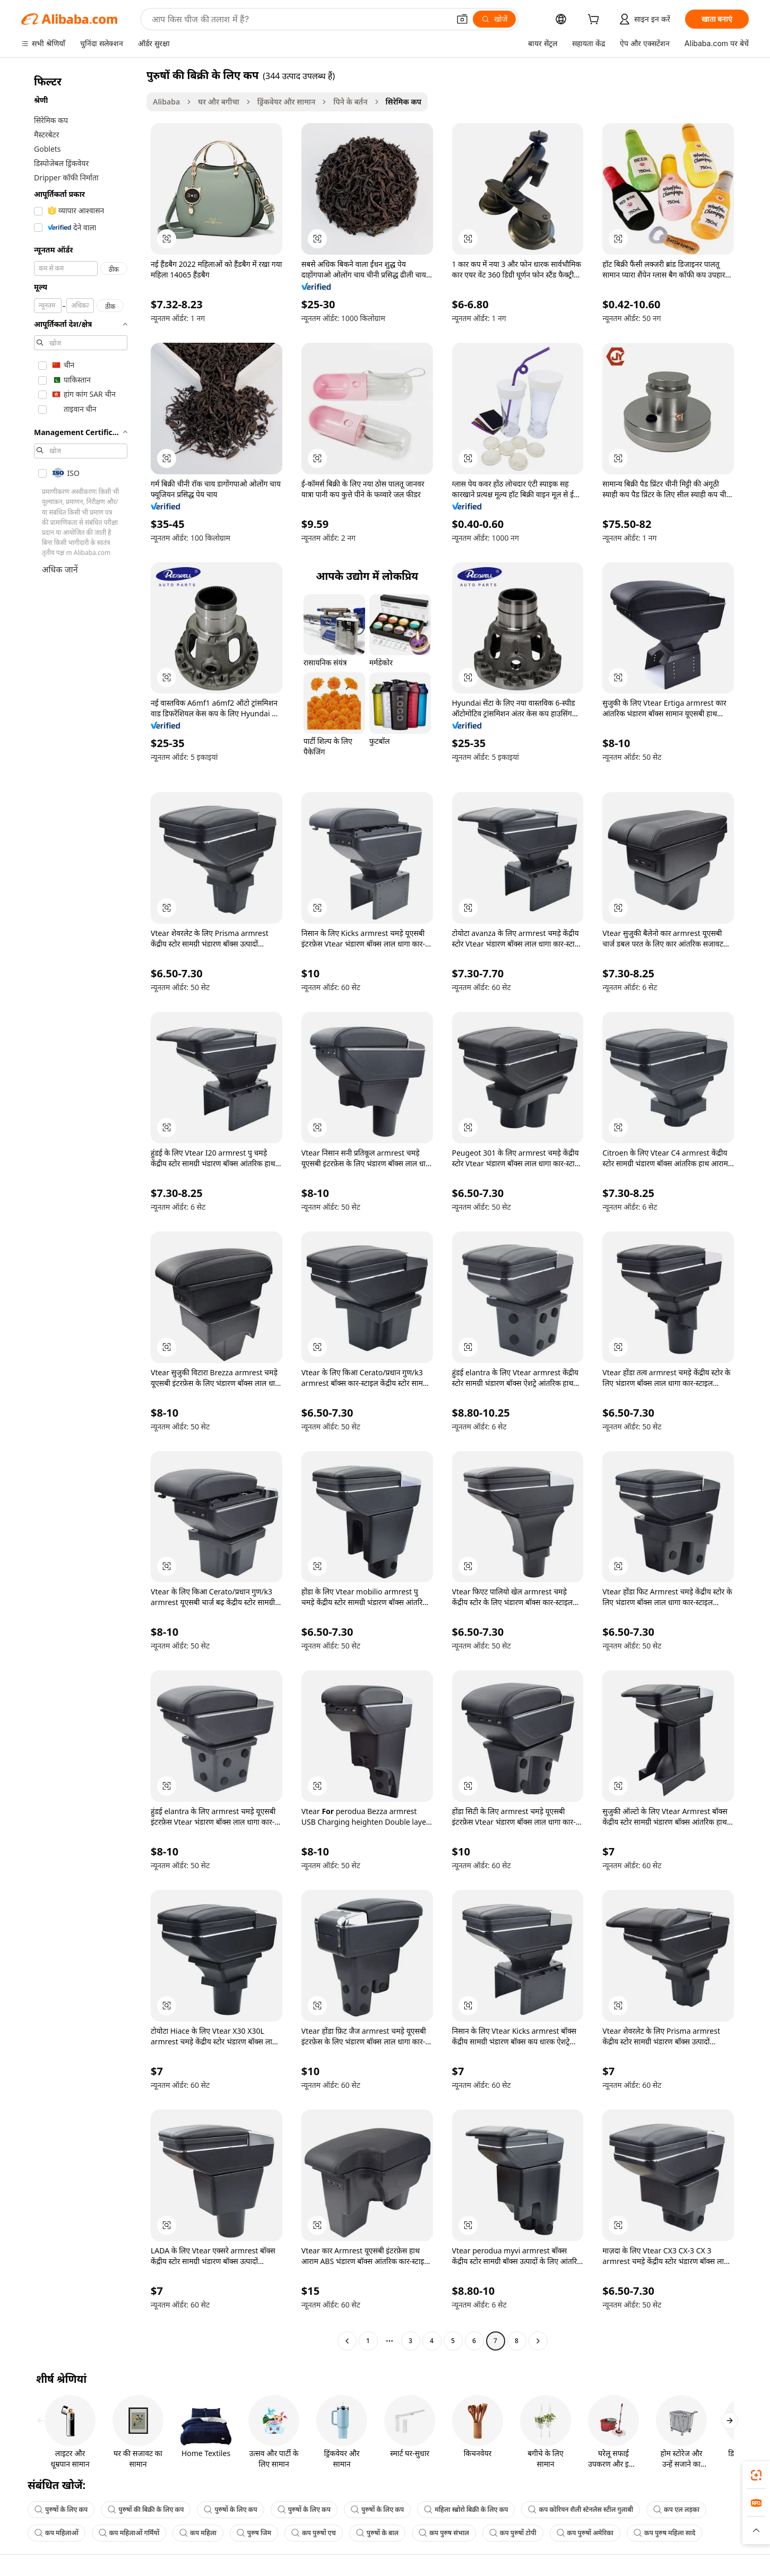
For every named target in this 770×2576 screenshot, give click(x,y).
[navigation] (81, 1209)
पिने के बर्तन (350, 102)
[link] (756, 2475)
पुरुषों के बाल (377, 2532)
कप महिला (198, 2532)
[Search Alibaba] (299, 19)
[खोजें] (494, 19)
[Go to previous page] (347, 2341)
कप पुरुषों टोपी (513, 2532)
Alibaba (166, 102)
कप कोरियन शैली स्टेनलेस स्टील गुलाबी (580, 2509)
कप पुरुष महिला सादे (664, 2532)
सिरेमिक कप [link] (403, 102)
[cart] (595, 20)
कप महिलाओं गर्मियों (129, 2532)
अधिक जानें (60, 569)
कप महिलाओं (56, 2532)
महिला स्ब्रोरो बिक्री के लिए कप (466, 2509)
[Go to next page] (538, 2341)
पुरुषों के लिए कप (61, 2509)
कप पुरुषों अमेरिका (585, 2532)
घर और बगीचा (218, 102)
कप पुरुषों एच (313, 2532)
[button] (462, 19)
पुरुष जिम (254, 2532)
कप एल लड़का (676, 2509)
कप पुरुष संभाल (444, 2532)
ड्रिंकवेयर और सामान (286, 102)
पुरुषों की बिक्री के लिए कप (146, 2509)
